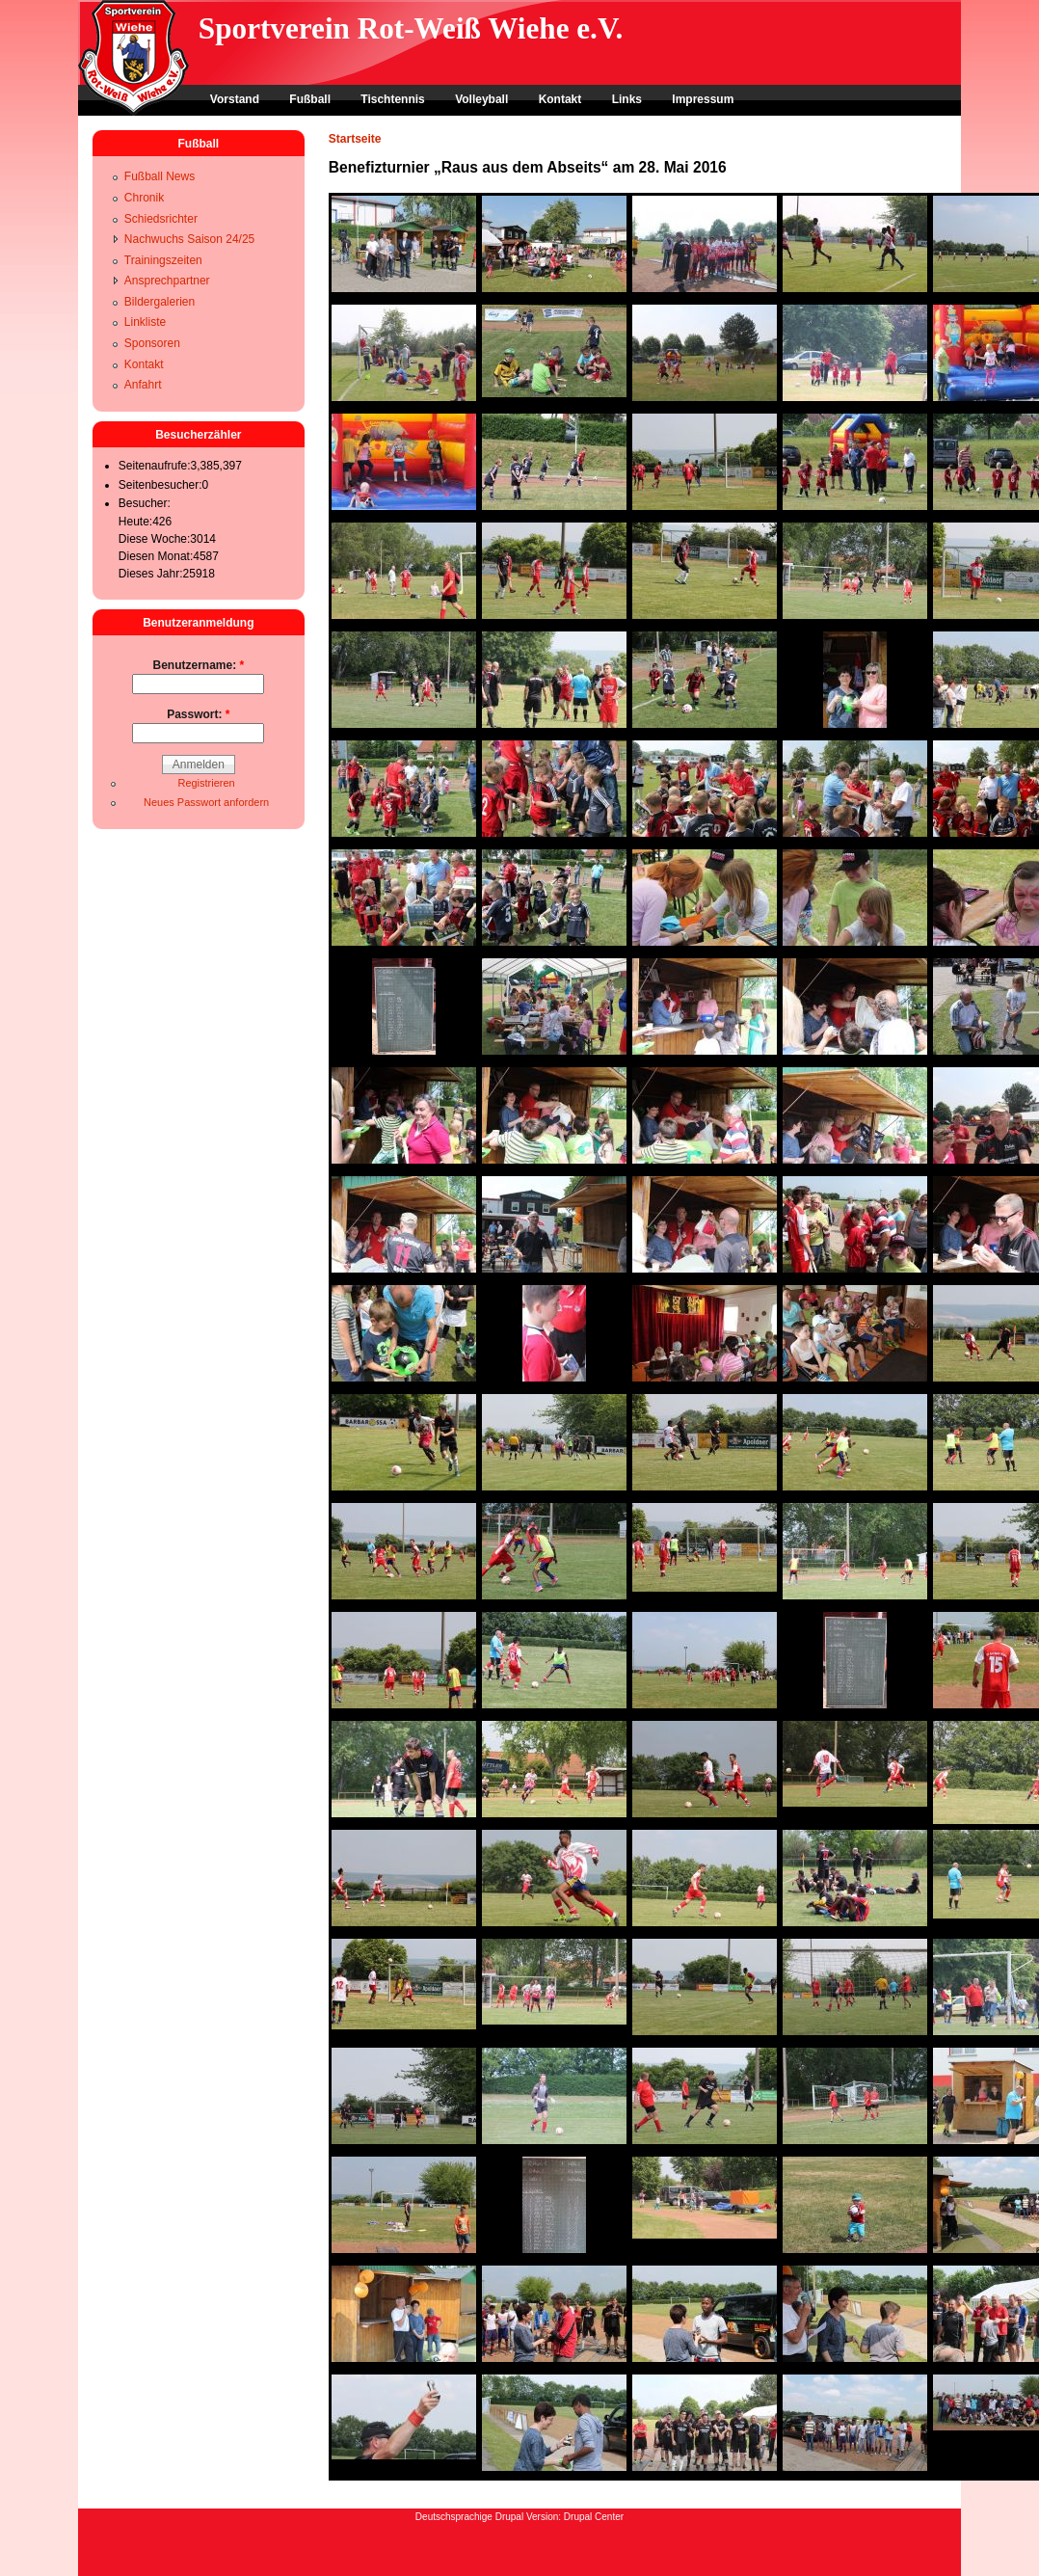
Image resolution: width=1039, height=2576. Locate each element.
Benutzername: (198, 665)
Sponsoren (152, 343)
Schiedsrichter (161, 219)
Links (627, 99)
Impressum (702, 99)
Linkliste (145, 322)
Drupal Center (594, 2516)
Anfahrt (143, 384)
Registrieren (205, 783)
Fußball (310, 99)
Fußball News (159, 176)
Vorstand (234, 99)
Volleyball (481, 99)
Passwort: (198, 714)
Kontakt (560, 99)
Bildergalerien (159, 302)
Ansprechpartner (167, 280)
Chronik (144, 197)
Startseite (355, 139)
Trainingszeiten (163, 260)
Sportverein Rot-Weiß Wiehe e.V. (411, 28)
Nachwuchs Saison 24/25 (189, 239)
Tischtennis (392, 99)
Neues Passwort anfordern (206, 802)
